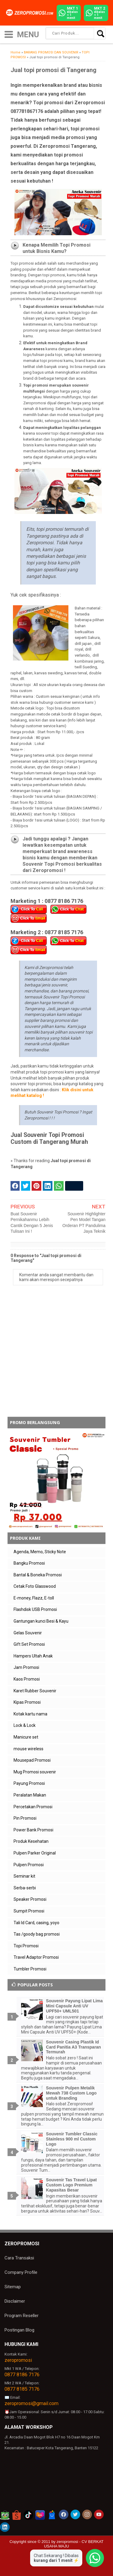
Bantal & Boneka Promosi (38, 1574)
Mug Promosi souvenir (35, 1771)
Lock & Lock (25, 1725)
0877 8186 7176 (22, 2374)
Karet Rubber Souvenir (35, 1690)
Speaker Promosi (30, 1899)
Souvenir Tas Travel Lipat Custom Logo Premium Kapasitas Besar (71, 2184)
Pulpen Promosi (29, 1864)
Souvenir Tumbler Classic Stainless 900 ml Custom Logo (72, 2138)
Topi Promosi (26, 1945)
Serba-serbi (25, 1887)
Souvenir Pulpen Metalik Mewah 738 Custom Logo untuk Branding (71, 2093)
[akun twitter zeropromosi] (75, 2514)
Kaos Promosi (27, 1679)
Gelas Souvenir (28, 1632)
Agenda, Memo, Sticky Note (40, 1551)
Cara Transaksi (19, 2258)
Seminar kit (24, 1876)
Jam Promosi (26, 1667)
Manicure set (26, 1737)
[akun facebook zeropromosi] (63, 2514)
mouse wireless (28, 1748)
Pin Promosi (25, 1818)
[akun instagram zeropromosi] (87, 2514)
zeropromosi (18, 2360)
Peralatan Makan (30, 1795)
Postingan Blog (19, 2330)
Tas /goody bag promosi (37, 1934)
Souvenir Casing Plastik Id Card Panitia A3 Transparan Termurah (73, 2047)
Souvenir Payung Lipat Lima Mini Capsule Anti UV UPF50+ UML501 (74, 2005)
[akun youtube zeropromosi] (99, 2514)
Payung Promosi (29, 1783)
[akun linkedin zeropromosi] (5, 2527)
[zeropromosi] (30, 12)
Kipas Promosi (27, 1702)
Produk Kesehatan (31, 1841)
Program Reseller (22, 2315)
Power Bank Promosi (33, 1829)
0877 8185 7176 (22, 2389)
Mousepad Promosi (32, 1760)
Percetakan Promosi (33, 1806)
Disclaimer (15, 2301)
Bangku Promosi (29, 1563)
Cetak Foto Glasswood (35, 1586)
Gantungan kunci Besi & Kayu (41, 1621)
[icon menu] (9, 34)
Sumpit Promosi (29, 1911)
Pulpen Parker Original (35, 1853)
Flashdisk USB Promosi (35, 1609)
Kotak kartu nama (30, 1714)
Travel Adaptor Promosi (36, 1957)
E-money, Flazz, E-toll (34, 1598)
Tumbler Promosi (30, 1969)
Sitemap (13, 2286)
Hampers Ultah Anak (33, 1656)
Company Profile (21, 2272)
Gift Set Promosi (29, 1644)
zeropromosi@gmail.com (31, 2403)
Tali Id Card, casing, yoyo (36, 1922)
